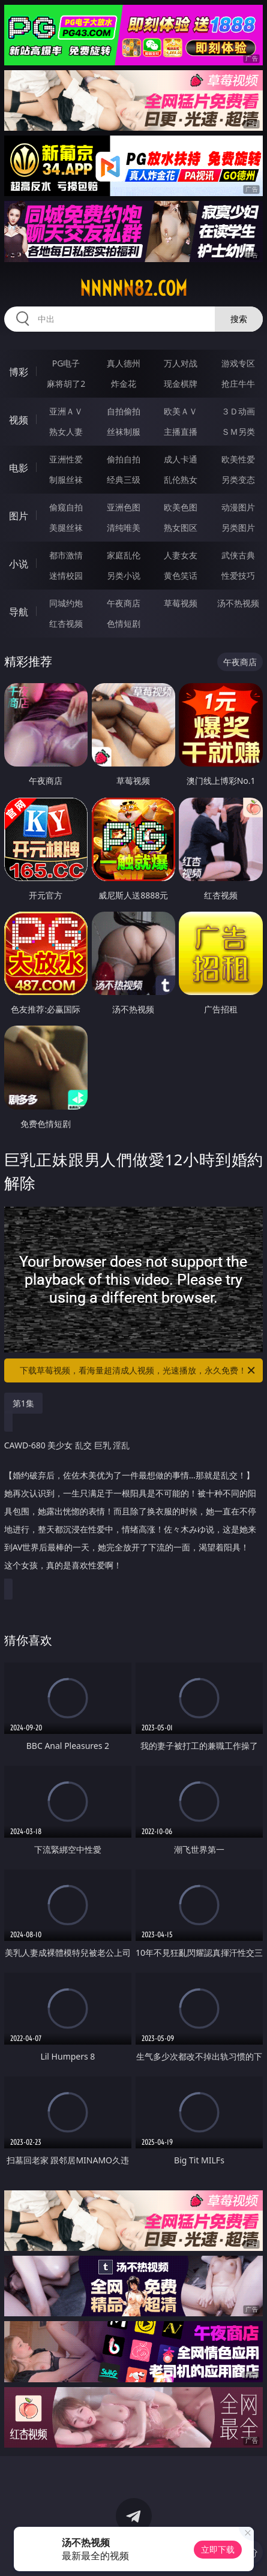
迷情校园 (66, 575)
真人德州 (123, 363)
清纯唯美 (123, 527)
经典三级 (123, 479)
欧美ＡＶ (180, 411)
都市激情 (66, 555)
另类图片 (238, 527)
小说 (18, 563)
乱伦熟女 (180, 479)
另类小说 (123, 575)
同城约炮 (66, 603)
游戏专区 (238, 363)
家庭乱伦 (123, 555)
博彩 (18, 371)
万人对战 (180, 363)
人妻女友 (180, 555)
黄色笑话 (180, 575)
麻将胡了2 (66, 383)
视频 (18, 419)
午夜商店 (123, 603)
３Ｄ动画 (238, 411)
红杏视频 (66, 623)
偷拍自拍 (123, 459)
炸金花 (123, 383)
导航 (18, 611)
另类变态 (238, 479)
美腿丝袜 (66, 527)
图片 (18, 515)
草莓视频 (180, 603)
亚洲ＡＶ (66, 411)
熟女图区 (180, 527)
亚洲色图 (123, 507)
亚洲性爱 (66, 459)
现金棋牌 (180, 383)
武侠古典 (238, 555)
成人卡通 (180, 459)
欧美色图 (180, 507)
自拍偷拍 (123, 411)
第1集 (23, 1403)
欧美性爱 (238, 459)
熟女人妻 (66, 431)
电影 (18, 467)
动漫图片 (238, 507)
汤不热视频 (238, 603)
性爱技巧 (238, 575)
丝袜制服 (123, 431)
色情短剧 (123, 623)
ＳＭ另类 (238, 431)
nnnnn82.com (133, 288)
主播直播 (180, 431)
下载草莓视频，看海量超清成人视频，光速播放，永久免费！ (138, 1370)
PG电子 (66, 363)
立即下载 (218, 2549)
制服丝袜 (66, 479)
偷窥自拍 (66, 507)
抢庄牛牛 (238, 383)
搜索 (238, 318)
